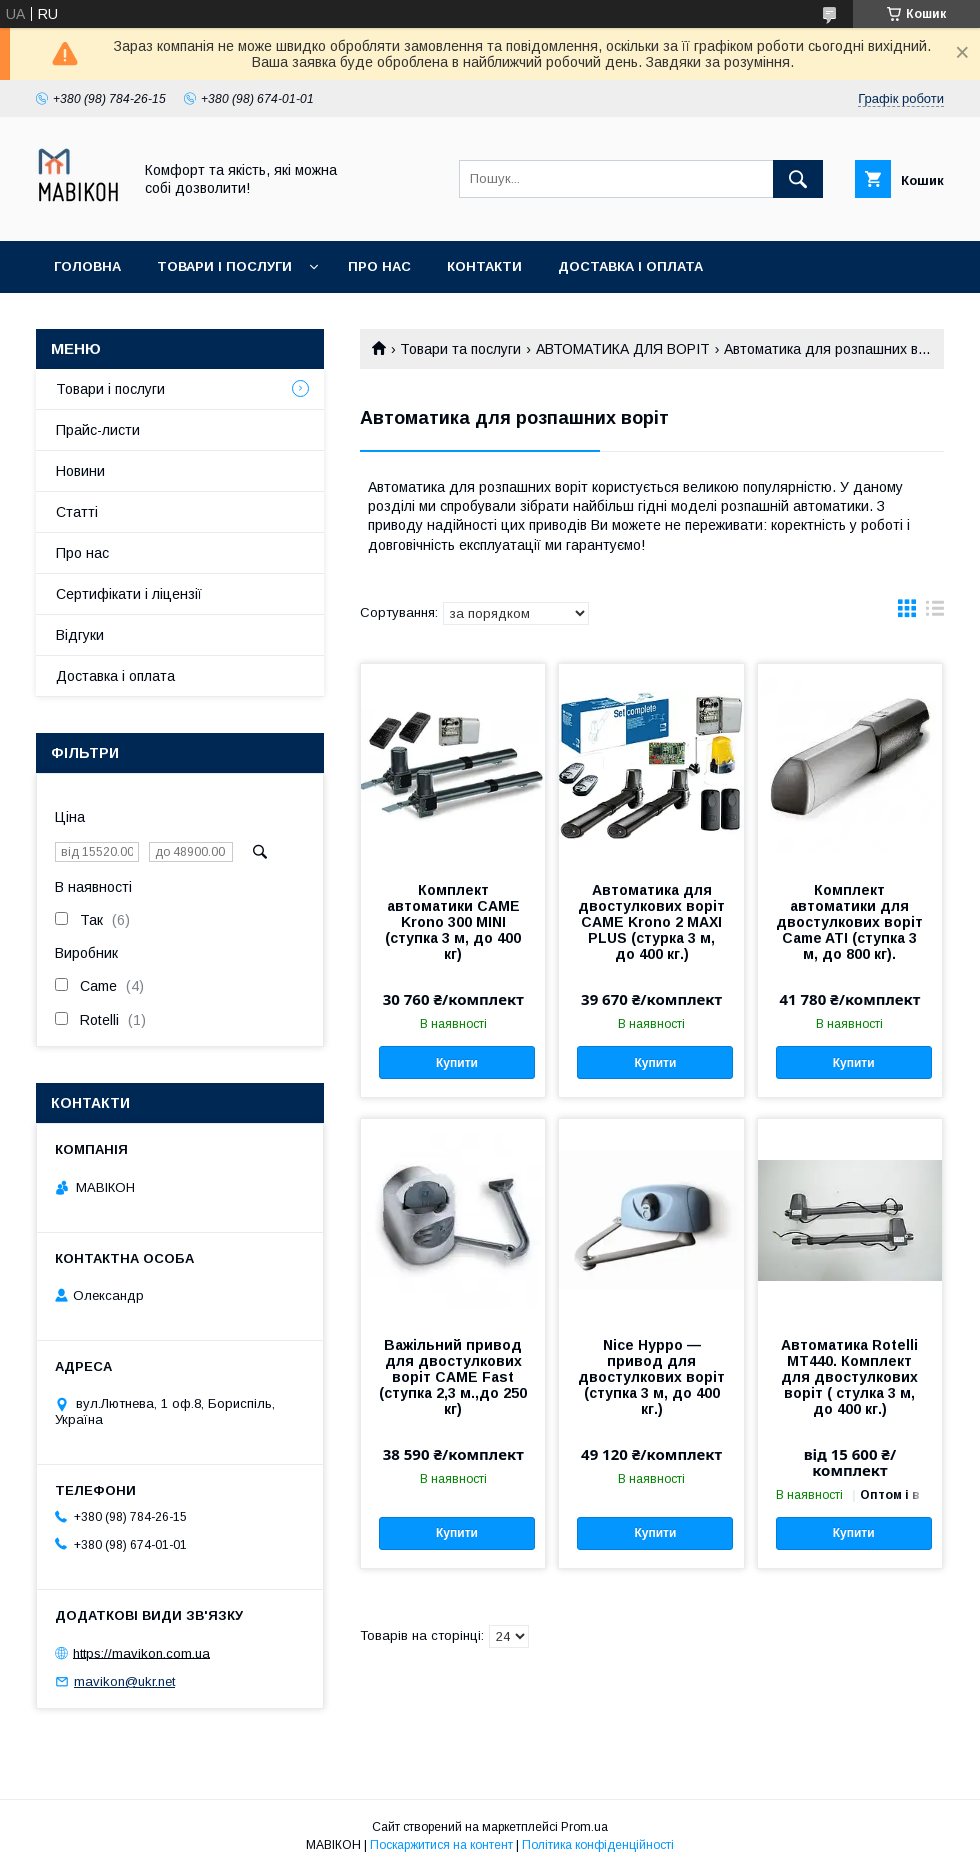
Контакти (484, 266)
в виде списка (935, 613)
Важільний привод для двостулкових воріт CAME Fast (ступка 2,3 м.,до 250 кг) (453, 1377)
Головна (87, 266)
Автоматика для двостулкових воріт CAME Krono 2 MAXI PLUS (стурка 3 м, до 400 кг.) (651, 922)
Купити (457, 1063)
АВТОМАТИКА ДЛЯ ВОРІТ (623, 349)
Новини (80, 471)
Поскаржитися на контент (441, 1845)
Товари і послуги (224, 266)
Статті (77, 512)
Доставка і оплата (630, 266)
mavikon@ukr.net (124, 1681)
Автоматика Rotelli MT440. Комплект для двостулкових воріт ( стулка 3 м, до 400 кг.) (849, 1377)
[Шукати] (798, 179)
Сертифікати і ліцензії (129, 594)
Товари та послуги (460, 349)
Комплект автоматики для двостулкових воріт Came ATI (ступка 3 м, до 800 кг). (849, 922)
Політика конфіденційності (598, 1845)
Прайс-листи (98, 430)
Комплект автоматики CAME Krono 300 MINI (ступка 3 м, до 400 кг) (453, 922)
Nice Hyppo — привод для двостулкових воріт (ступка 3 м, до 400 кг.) (651, 1377)
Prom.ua (584, 1827)
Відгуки (80, 635)
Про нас (379, 266)
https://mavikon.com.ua (141, 1652)
